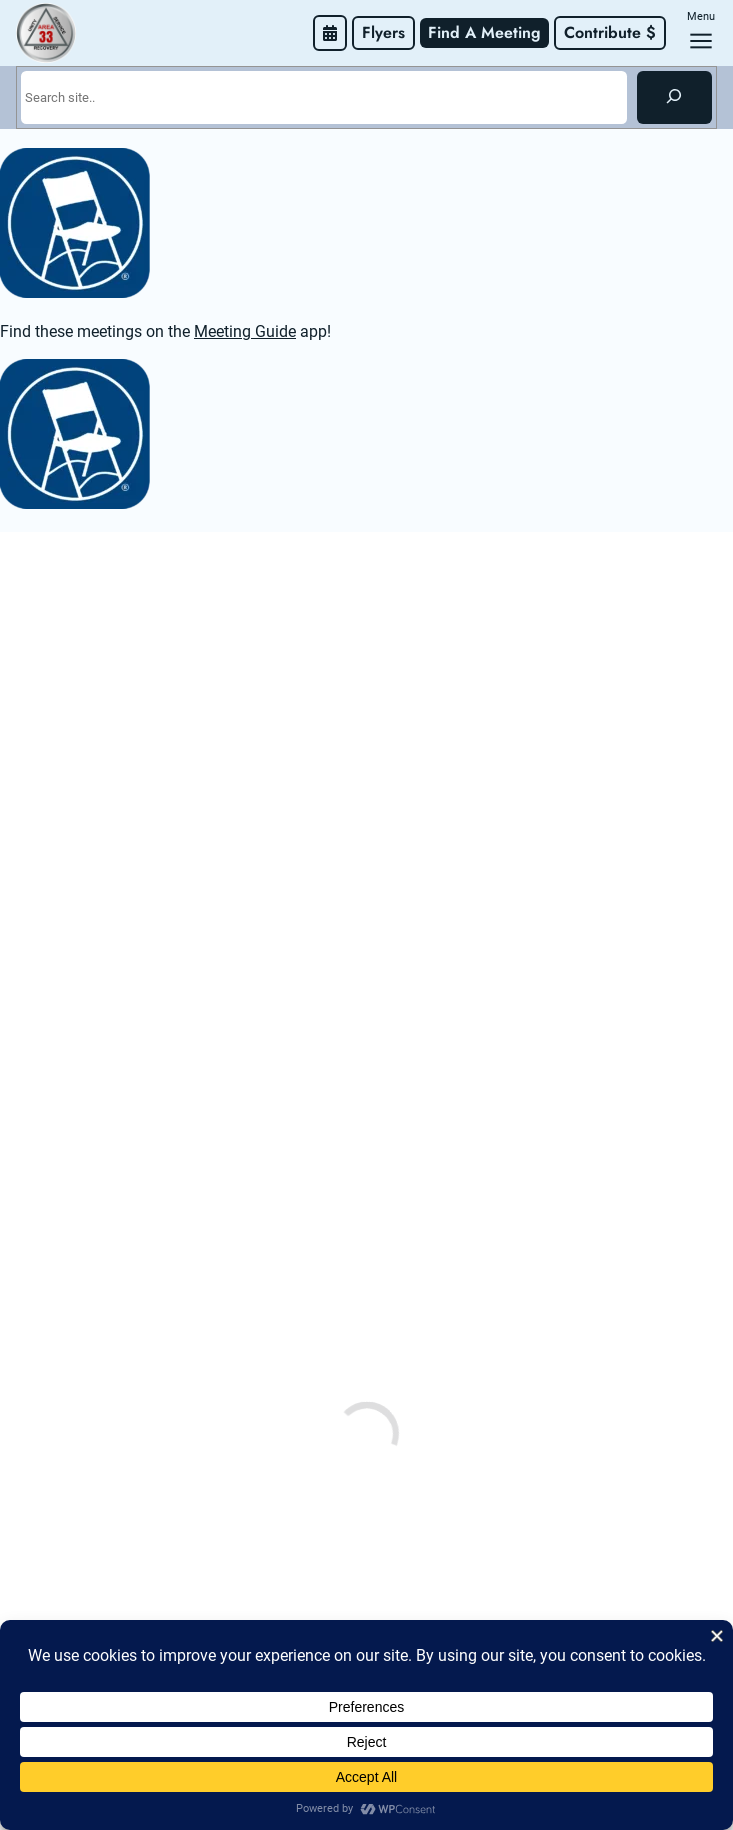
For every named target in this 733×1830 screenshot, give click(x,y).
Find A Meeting (484, 32)
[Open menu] (701, 41)
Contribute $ (610, 32)
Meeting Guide (245, 331)
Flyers (383, 32)
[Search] (674, 97)
